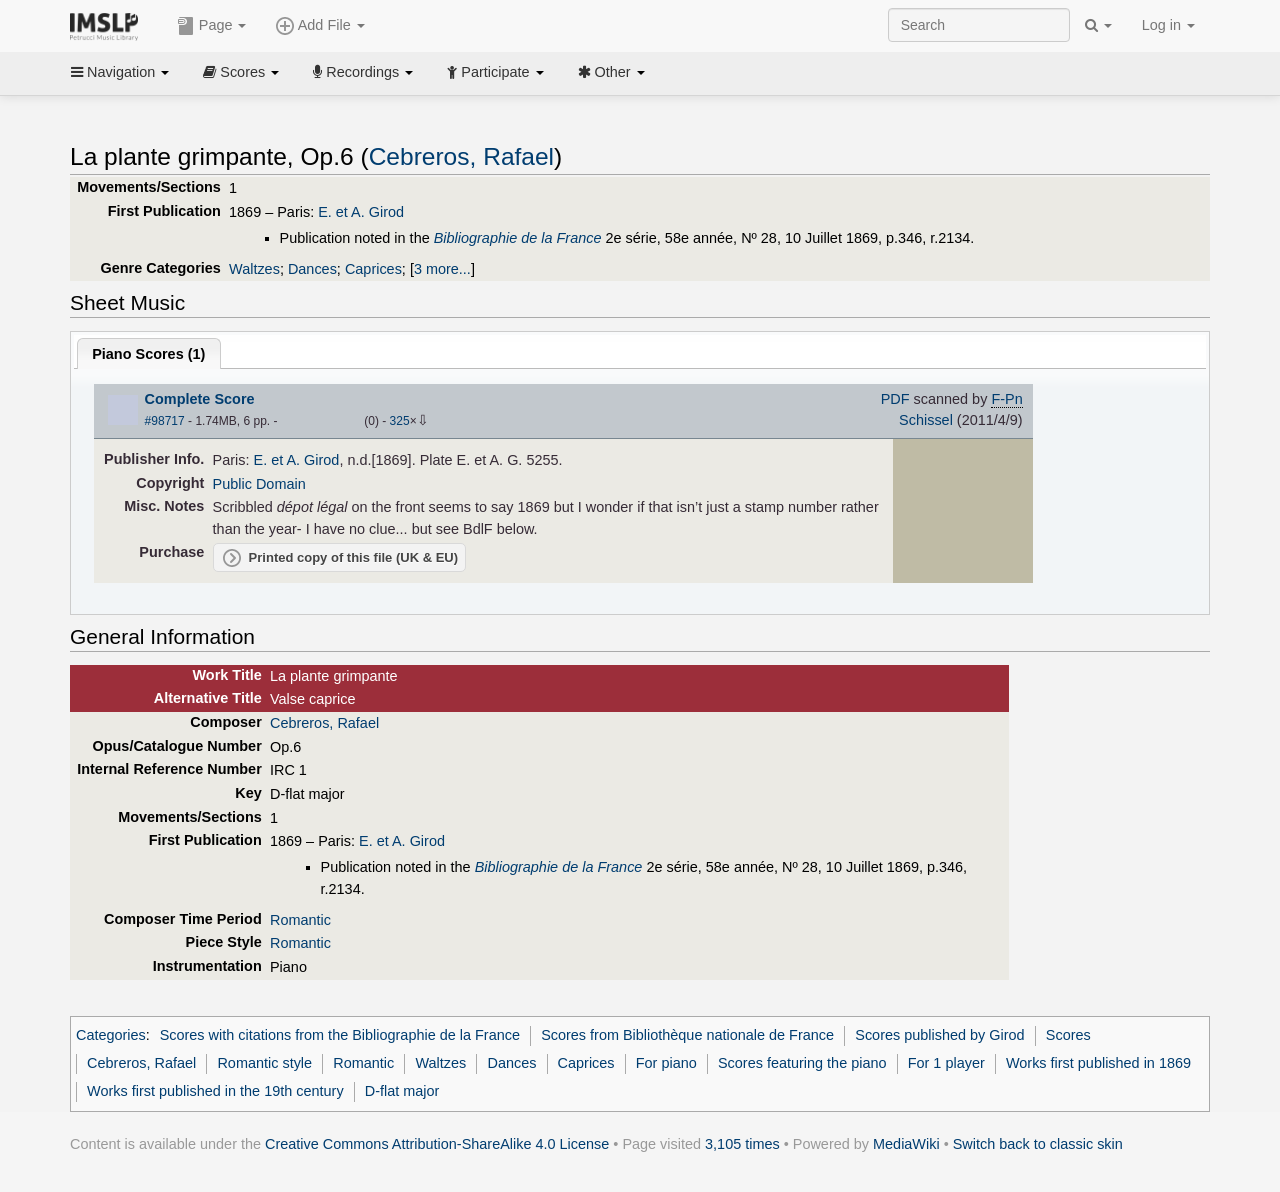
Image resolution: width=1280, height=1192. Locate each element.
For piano (666, 1063)
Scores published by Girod (939, 1035)
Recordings (363, 72)
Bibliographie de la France (518, 238)
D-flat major (402, 1091)
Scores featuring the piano (802, 1063)
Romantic (300, 920)
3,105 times (742, 1144)
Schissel (926, 420)
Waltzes (254, 269)
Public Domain (259, 484)
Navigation (120, 72)
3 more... (442, 269)
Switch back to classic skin (1038, 1144)
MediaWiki (906, 1144)
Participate (495, 72)
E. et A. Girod (361, 212)
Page (212, 26)
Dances (312, 269)
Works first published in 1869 (1098, 1063)
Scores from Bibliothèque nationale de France (687, 1035)
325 (400, 421)
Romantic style (264, 1063)
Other (611, 72)
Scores (241, 72)
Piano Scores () (148, 354)
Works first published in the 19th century (215, 1091)
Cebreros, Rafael (461, 156)
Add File (320, 26)
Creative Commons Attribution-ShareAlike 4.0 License (437, 1144)
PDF (895, 399)
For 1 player (946, 1063)
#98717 (165, 421)
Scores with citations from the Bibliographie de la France (340, 1035)
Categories (111, 1035)
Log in (1168, 25)
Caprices (373, 269)
